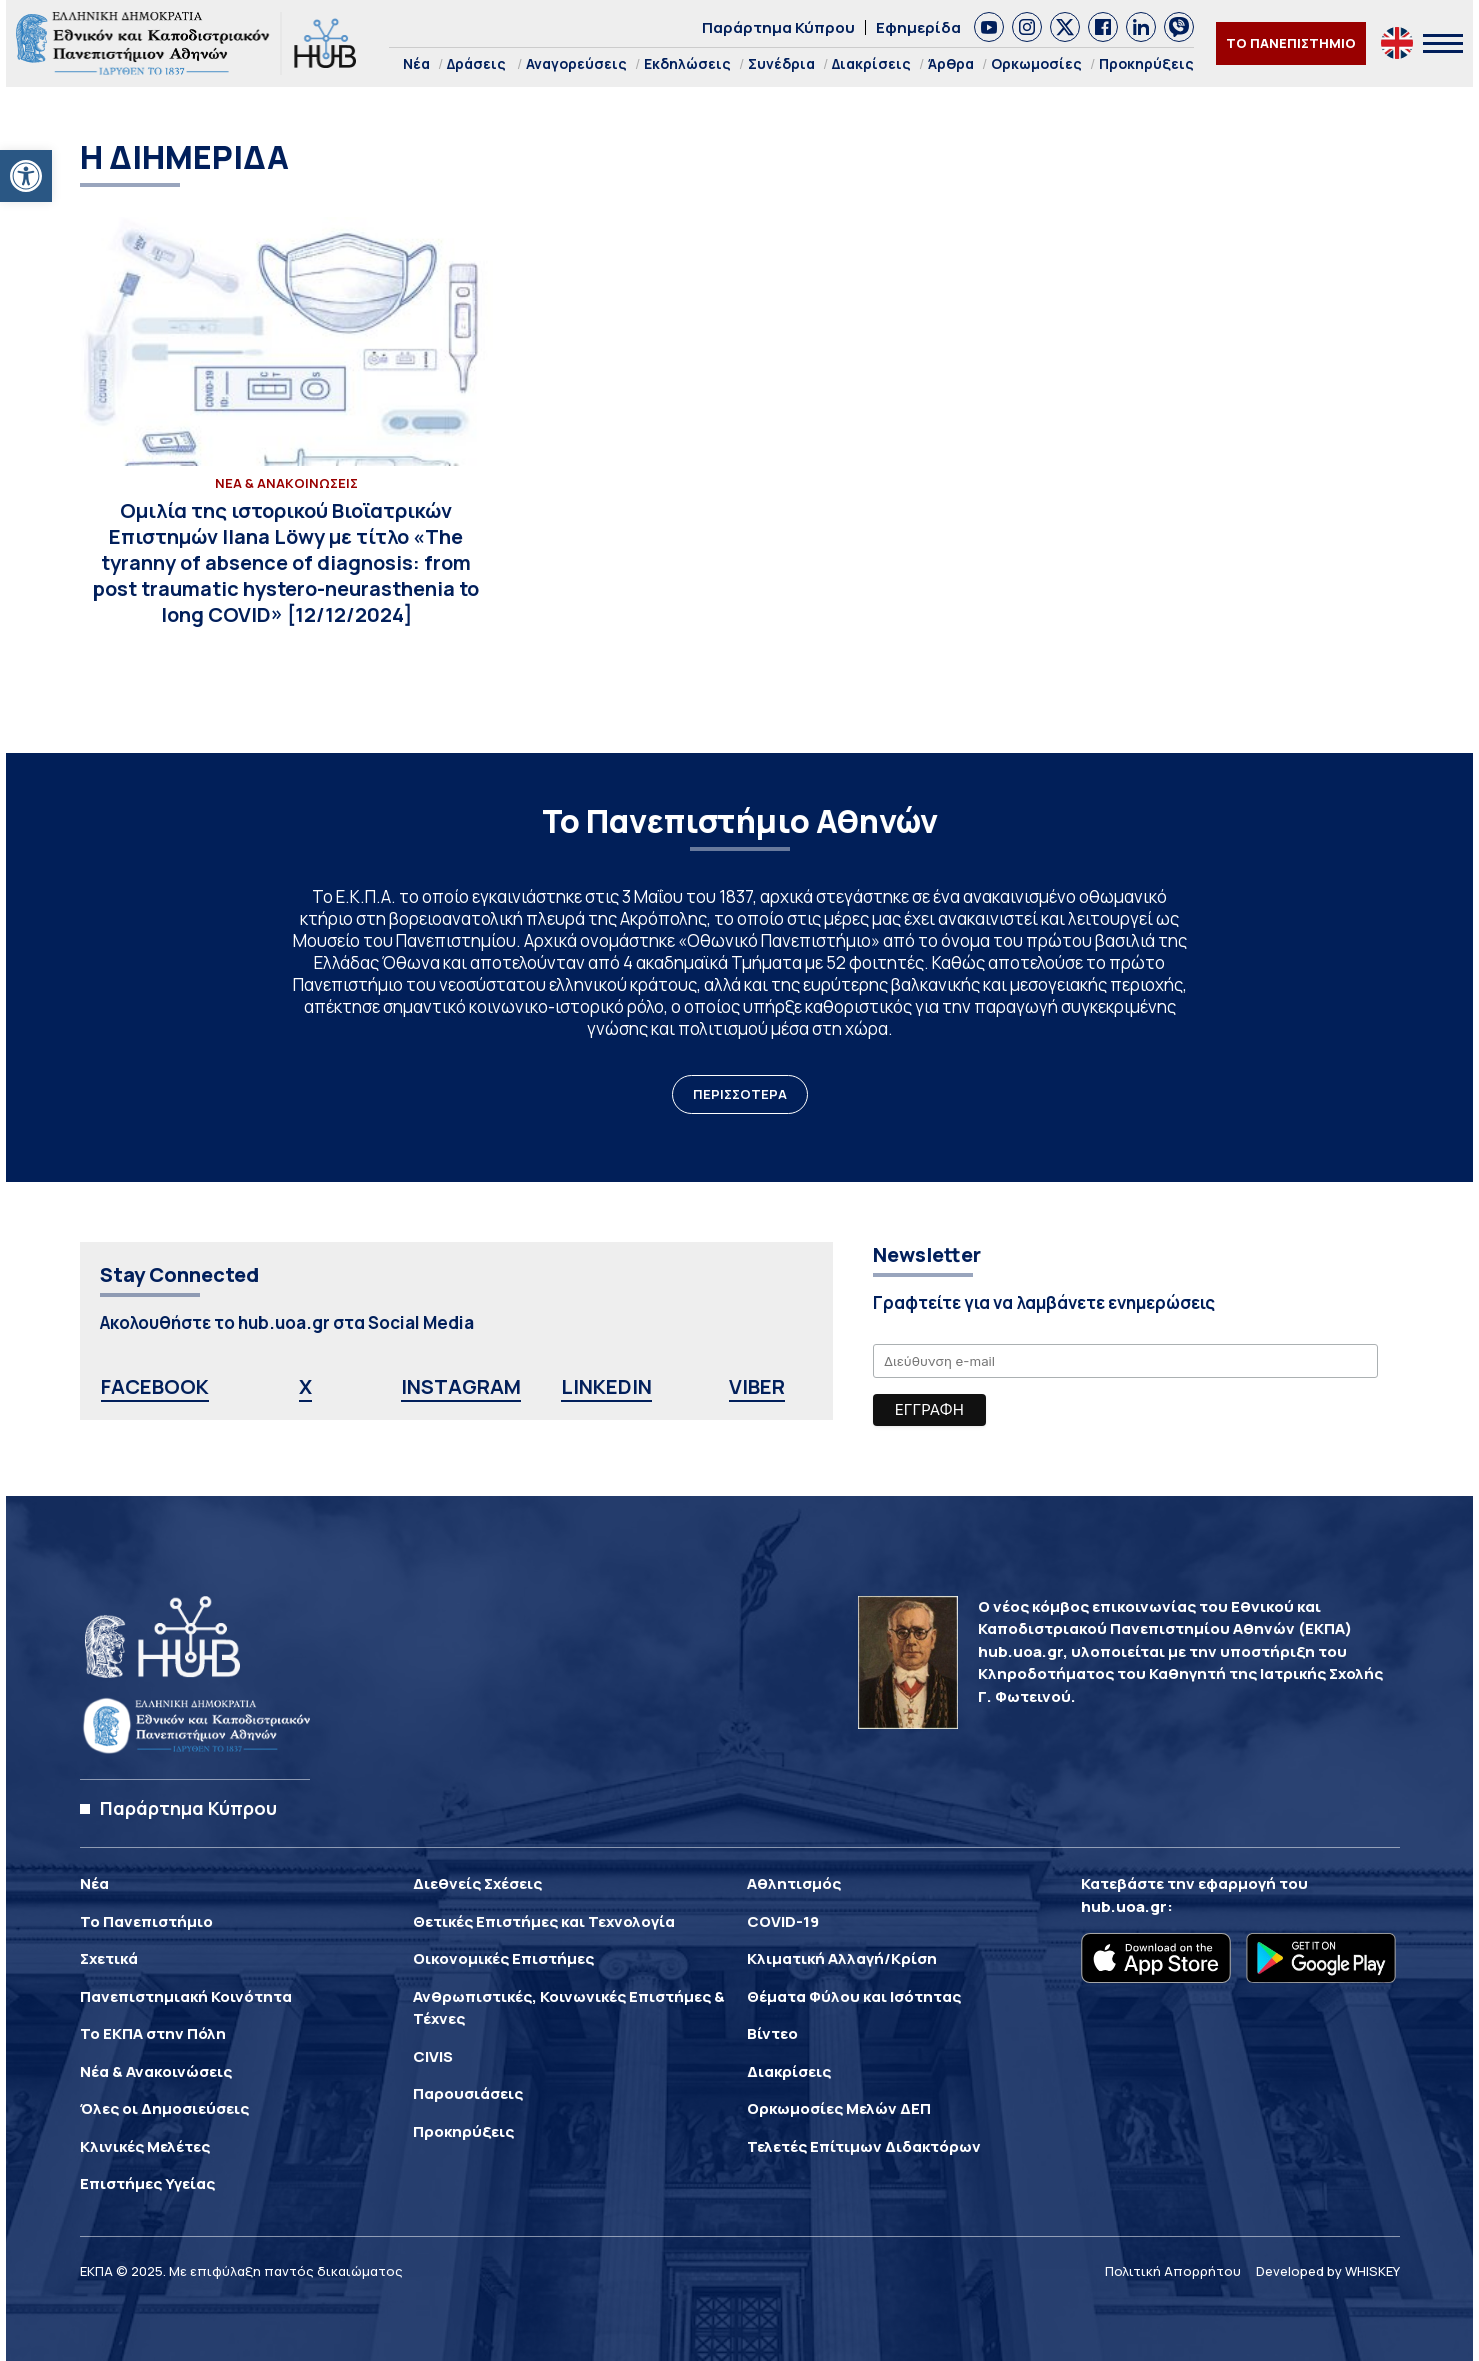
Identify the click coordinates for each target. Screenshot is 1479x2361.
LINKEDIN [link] (606, 1386)
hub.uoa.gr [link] (1124, 1906)
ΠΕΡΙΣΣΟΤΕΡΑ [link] (740, 1094)
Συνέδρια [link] (781, 63)
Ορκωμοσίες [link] (1036, 63)
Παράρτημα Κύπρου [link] (778, 27)
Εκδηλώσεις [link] (687, 63)
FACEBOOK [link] (155, 1386)
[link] (26, 176)
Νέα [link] (416, 63)
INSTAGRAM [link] (461, 1386)
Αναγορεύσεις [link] (576, 63)
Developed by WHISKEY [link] (1328, 2271)
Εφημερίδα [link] (918, 27)
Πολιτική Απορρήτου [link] (1173, 2271)
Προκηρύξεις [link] (1146, 63)
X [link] (305, 1386)
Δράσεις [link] (476, 63)
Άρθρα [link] (951, 63)
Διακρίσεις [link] (871, 63)
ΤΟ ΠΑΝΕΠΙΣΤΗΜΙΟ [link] (1291, 43)
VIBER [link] (757, 1386)
